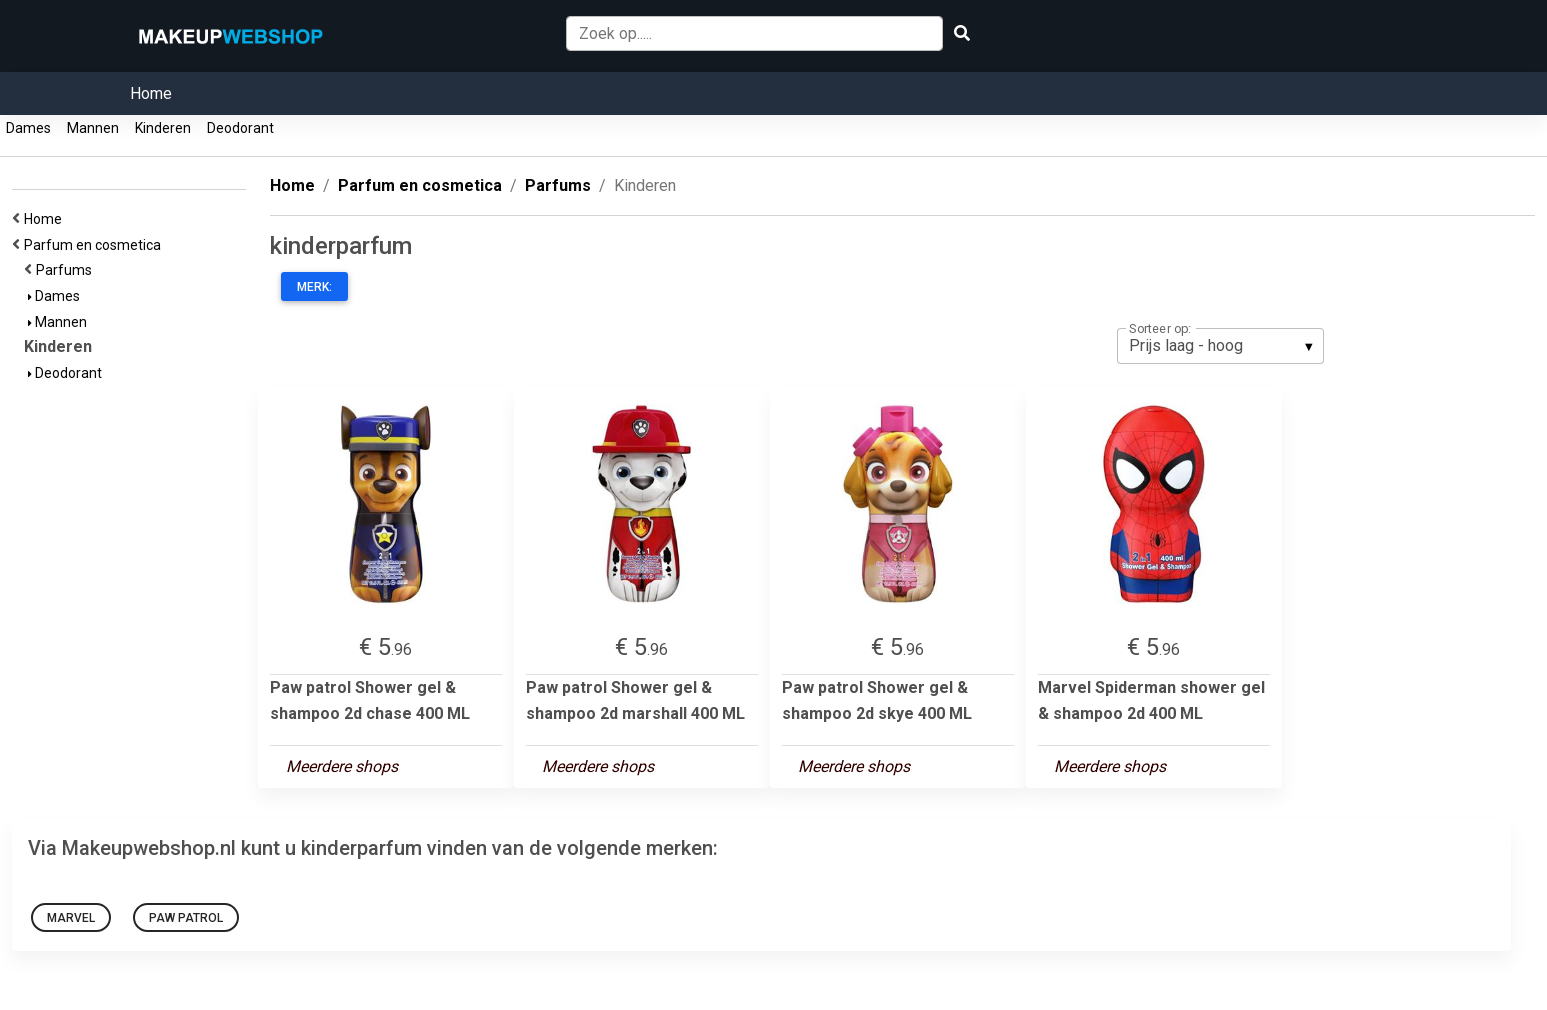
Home (151, 93)
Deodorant (240, 128)
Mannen (93, 128)
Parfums (67, 270)
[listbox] (1220, 346)
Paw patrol (186, 918)
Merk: (314, 287)
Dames (28, 128)
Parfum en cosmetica (95, 245)
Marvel (71, 918)
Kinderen (163, 128)
